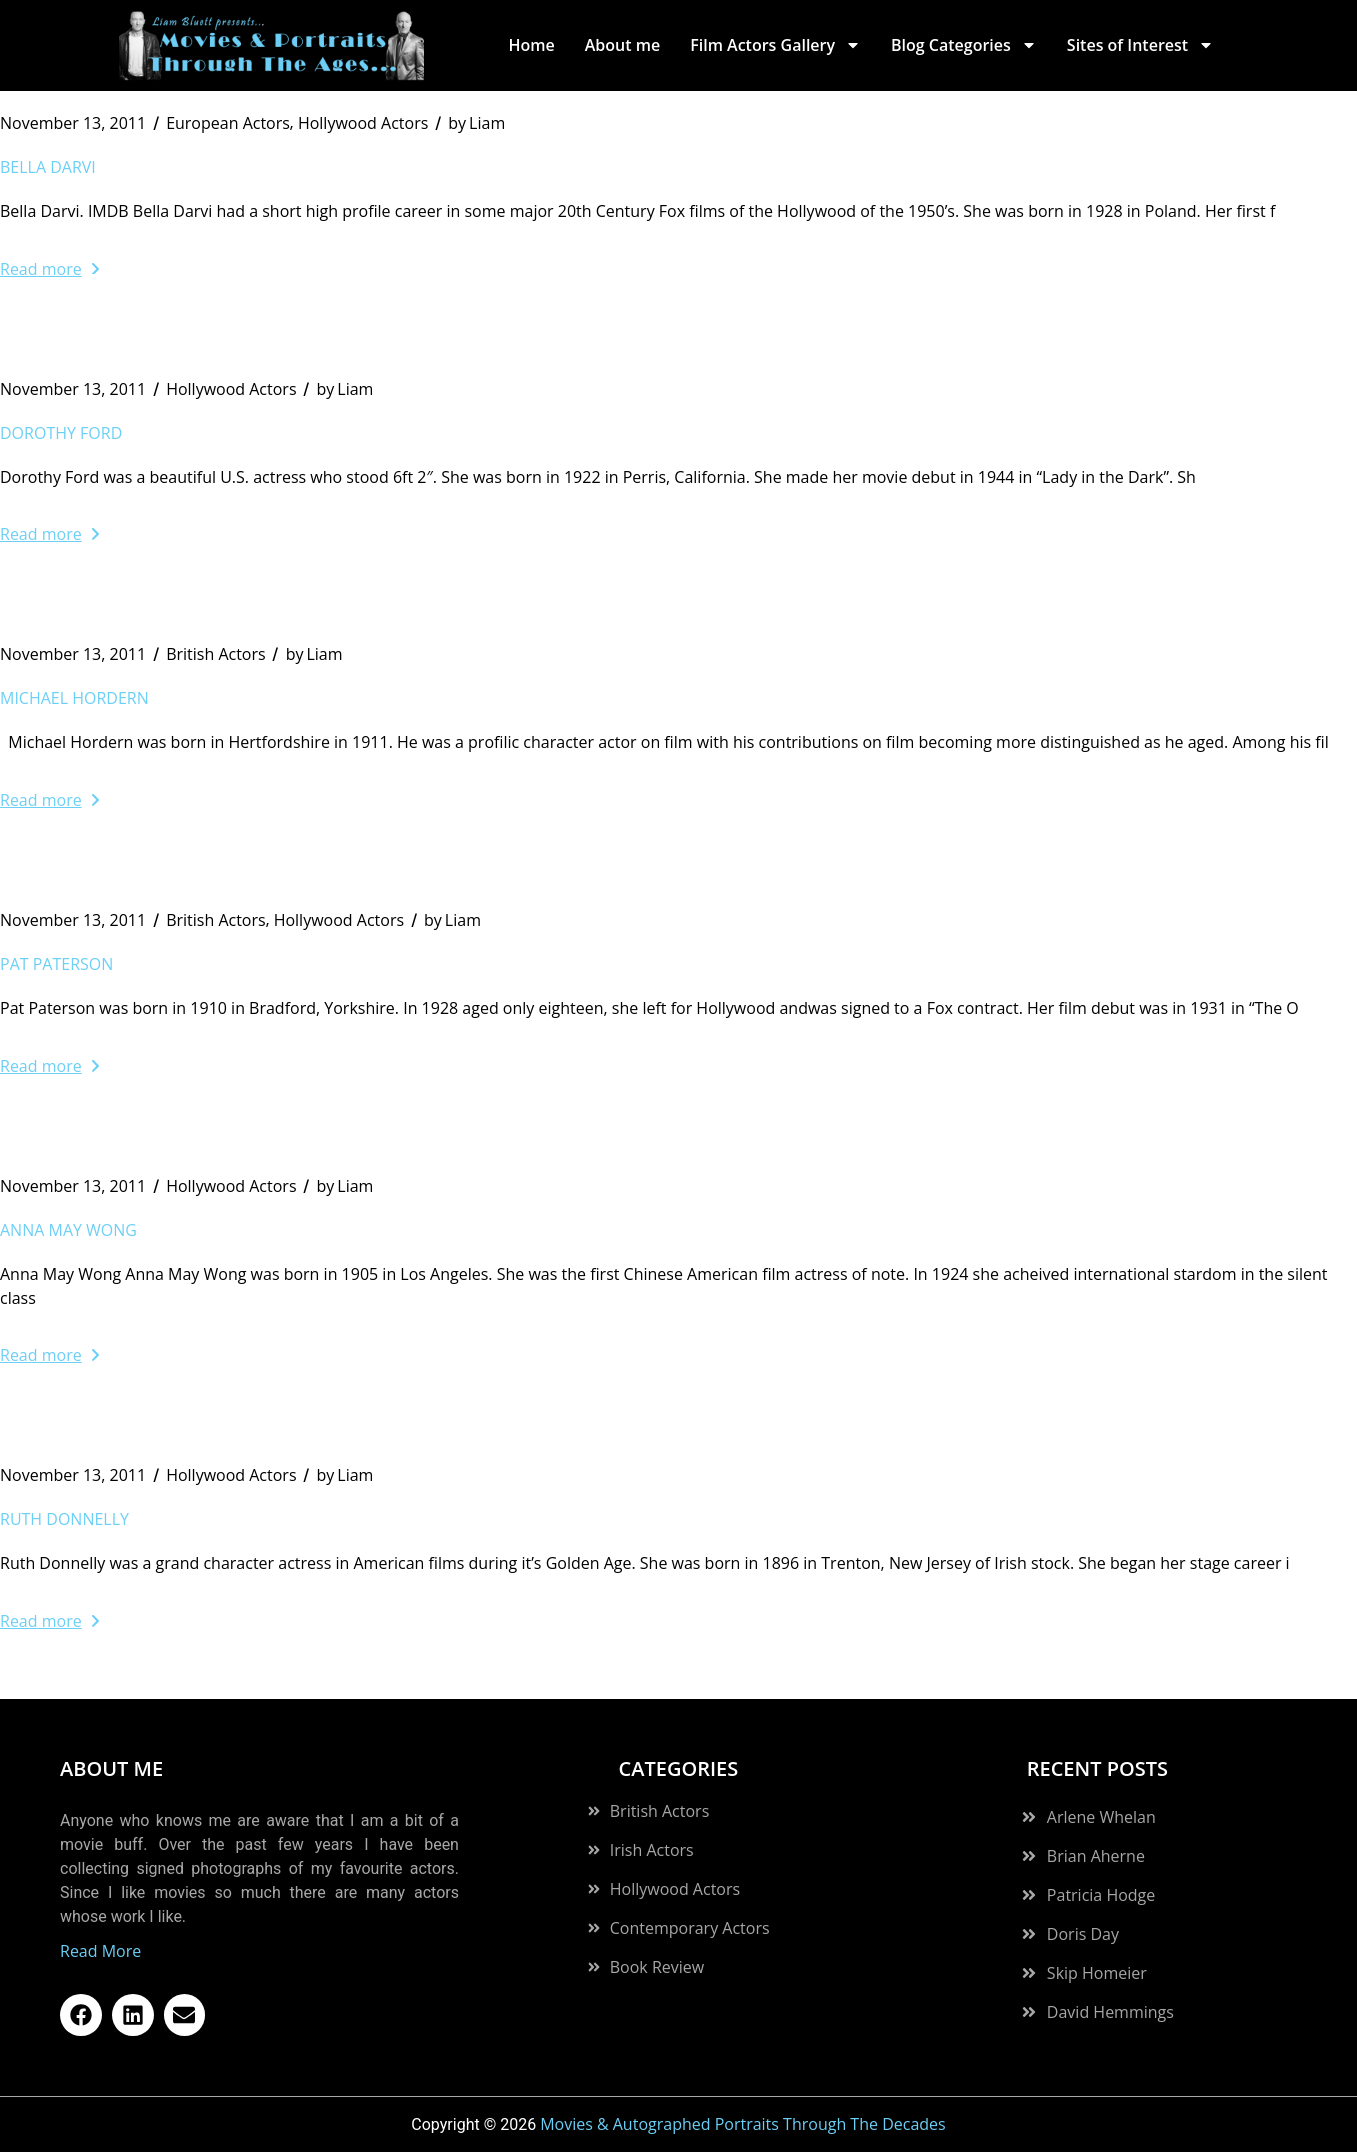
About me (622, 45)
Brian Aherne (1096, 1856)
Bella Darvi (48, 167)
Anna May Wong (68, 1230)
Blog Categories (964, 45)
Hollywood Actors (363, 123)
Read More (100, 1951)
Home (531, 45)
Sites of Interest (1140, 45)
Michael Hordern (74, 698)
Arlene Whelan (1101, 1817)
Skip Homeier (1097, 1973)
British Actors (216, 654)
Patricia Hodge (1101, 1895)
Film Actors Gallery (775, 45)
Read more (49, 269)
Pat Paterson (56, 964)
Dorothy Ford (61, 433)
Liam (476, 123)
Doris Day (1083, 1934)
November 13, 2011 (73, 123)
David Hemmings (1110, 2012)
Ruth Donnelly (64, 1519)
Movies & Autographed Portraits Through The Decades (743, 2124)
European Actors (228, 123)
